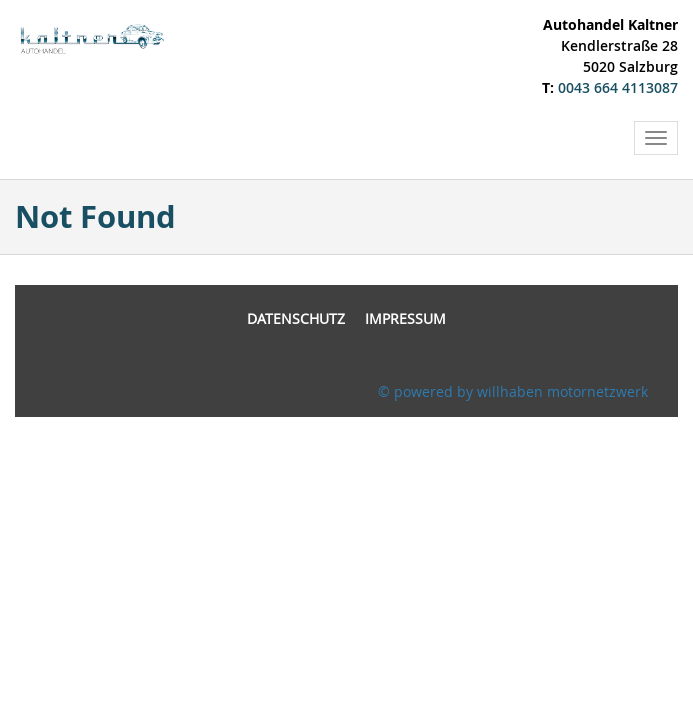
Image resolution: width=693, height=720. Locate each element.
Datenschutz (296, 318)
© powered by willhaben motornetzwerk (513, 391)
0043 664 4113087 (618, 87)
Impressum (405, 318)
